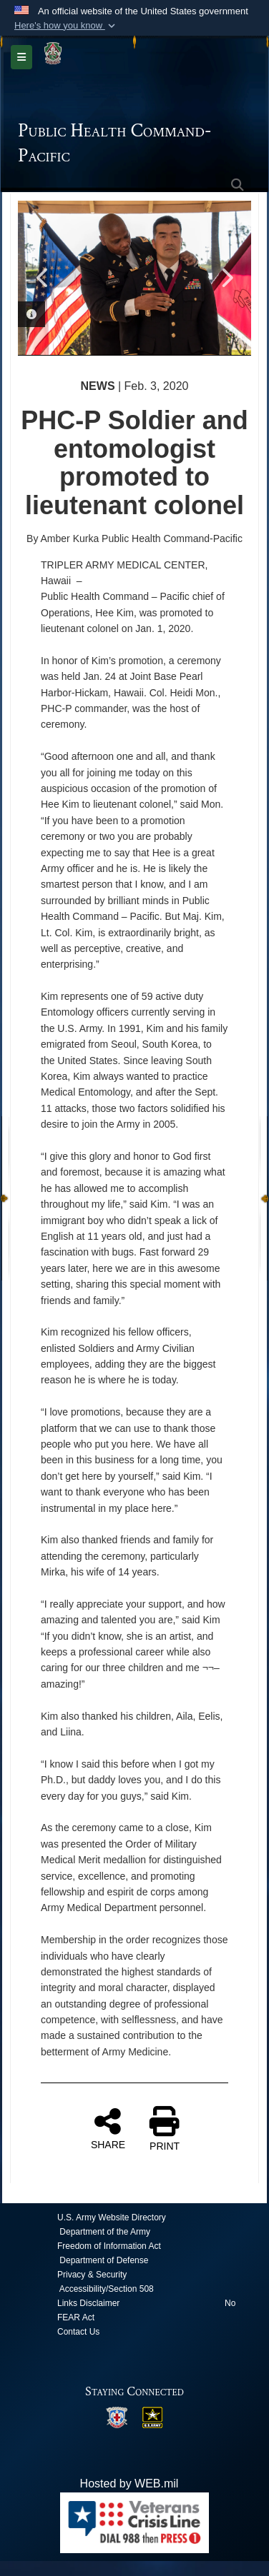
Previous (43, 278)
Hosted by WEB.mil (129, 2483)
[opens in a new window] (116, 2416)
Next (226, 278)
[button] (66, 26)
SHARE (108, 2128)
